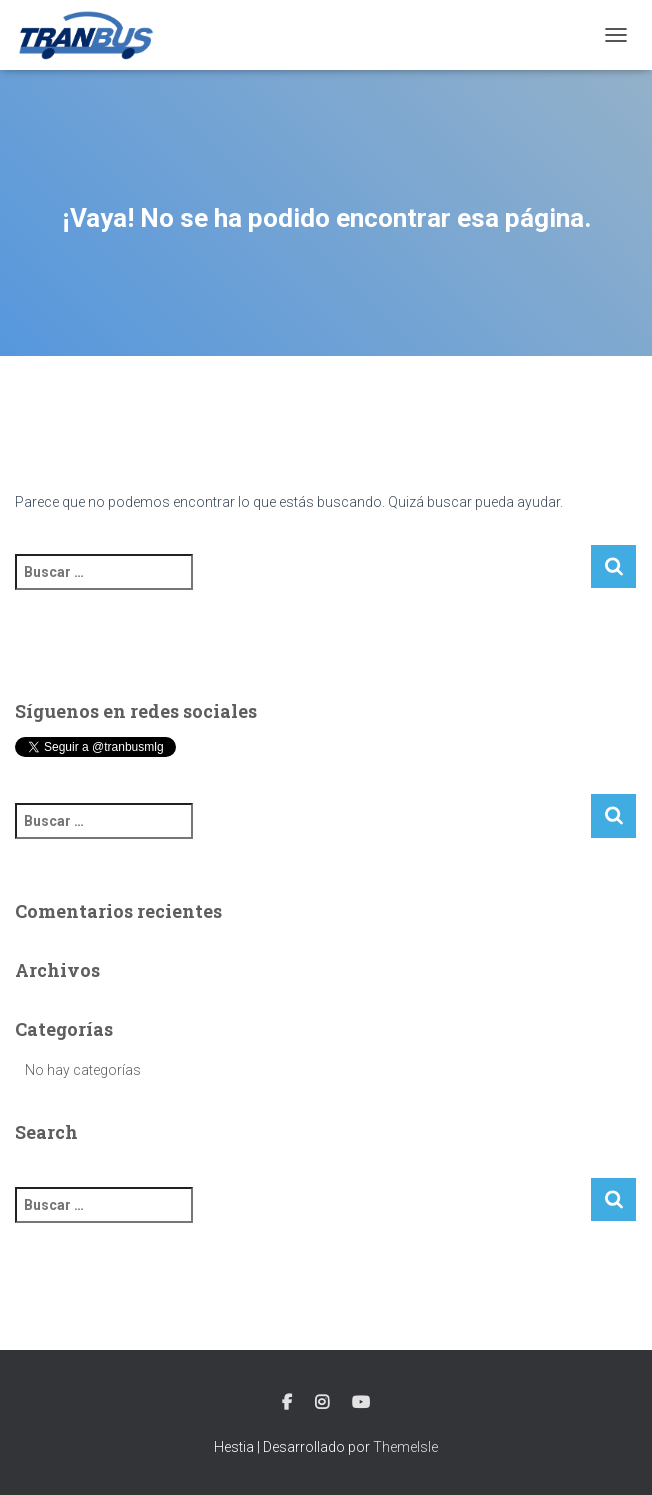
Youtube (361, 1403)
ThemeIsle (405, 1447)
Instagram (322, 1403)
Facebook (287, 1403)
